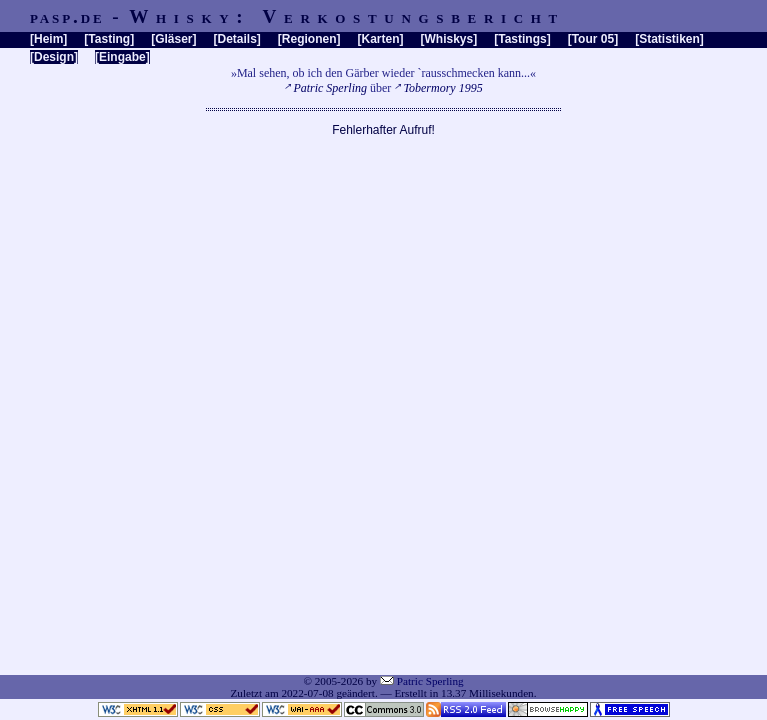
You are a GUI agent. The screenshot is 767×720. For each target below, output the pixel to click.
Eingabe (122, 57)
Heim (48, 39)
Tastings (522, 39)
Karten (381, 39)
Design (54, 57)
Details (236, 39)
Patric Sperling (330, 88)
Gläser (173, 39)
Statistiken (669, 39)
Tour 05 (593, 39)
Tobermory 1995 (442, 88)
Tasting (109, 39)
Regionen (309, 39)
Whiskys (449, 39)
